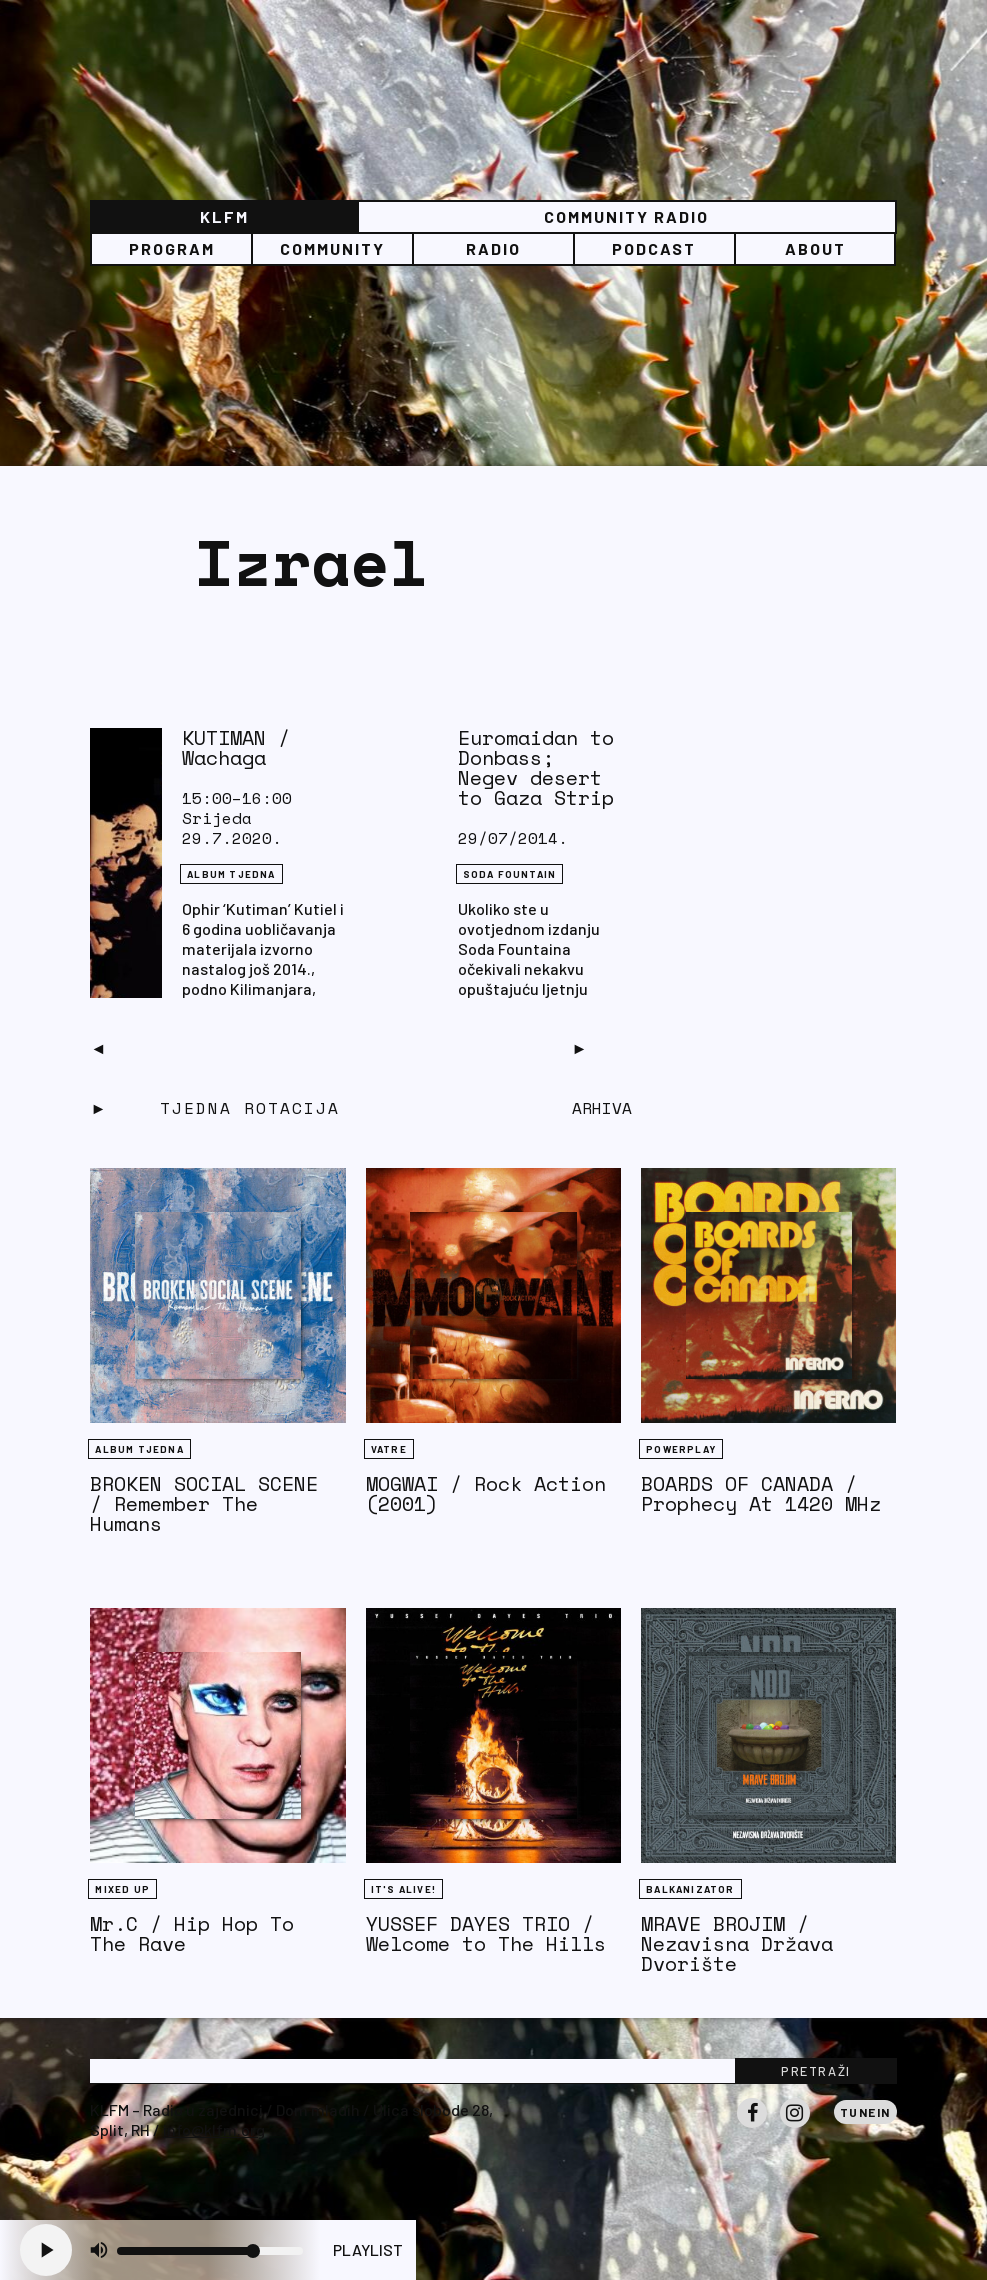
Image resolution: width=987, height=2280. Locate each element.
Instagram (795, 2127)
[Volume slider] (210, 2251)
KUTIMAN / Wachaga (236, 747)
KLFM (224, 216)
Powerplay (681, 1449)
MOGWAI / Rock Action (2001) (486, 1493)
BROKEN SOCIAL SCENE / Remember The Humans (204, 1503)
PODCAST (654, 248)
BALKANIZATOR (690, 1889)
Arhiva (602, 1108)
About (815, 248)
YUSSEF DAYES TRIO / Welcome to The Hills (486, 1933)
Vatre (389, 1449)
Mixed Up (122, 1889)
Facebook (752, 2127)
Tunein (865, 2112)
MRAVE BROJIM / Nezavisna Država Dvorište (737, 1943)
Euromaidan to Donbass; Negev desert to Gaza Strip (536, 767)
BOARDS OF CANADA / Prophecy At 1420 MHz (761, 1493)
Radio (493, 248)
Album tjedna (231, 874)
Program (172, 248)
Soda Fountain (510, 874)
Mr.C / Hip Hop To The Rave (192, 1933)
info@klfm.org (214, 2129)
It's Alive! (403, 1889)
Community (332, 248)
